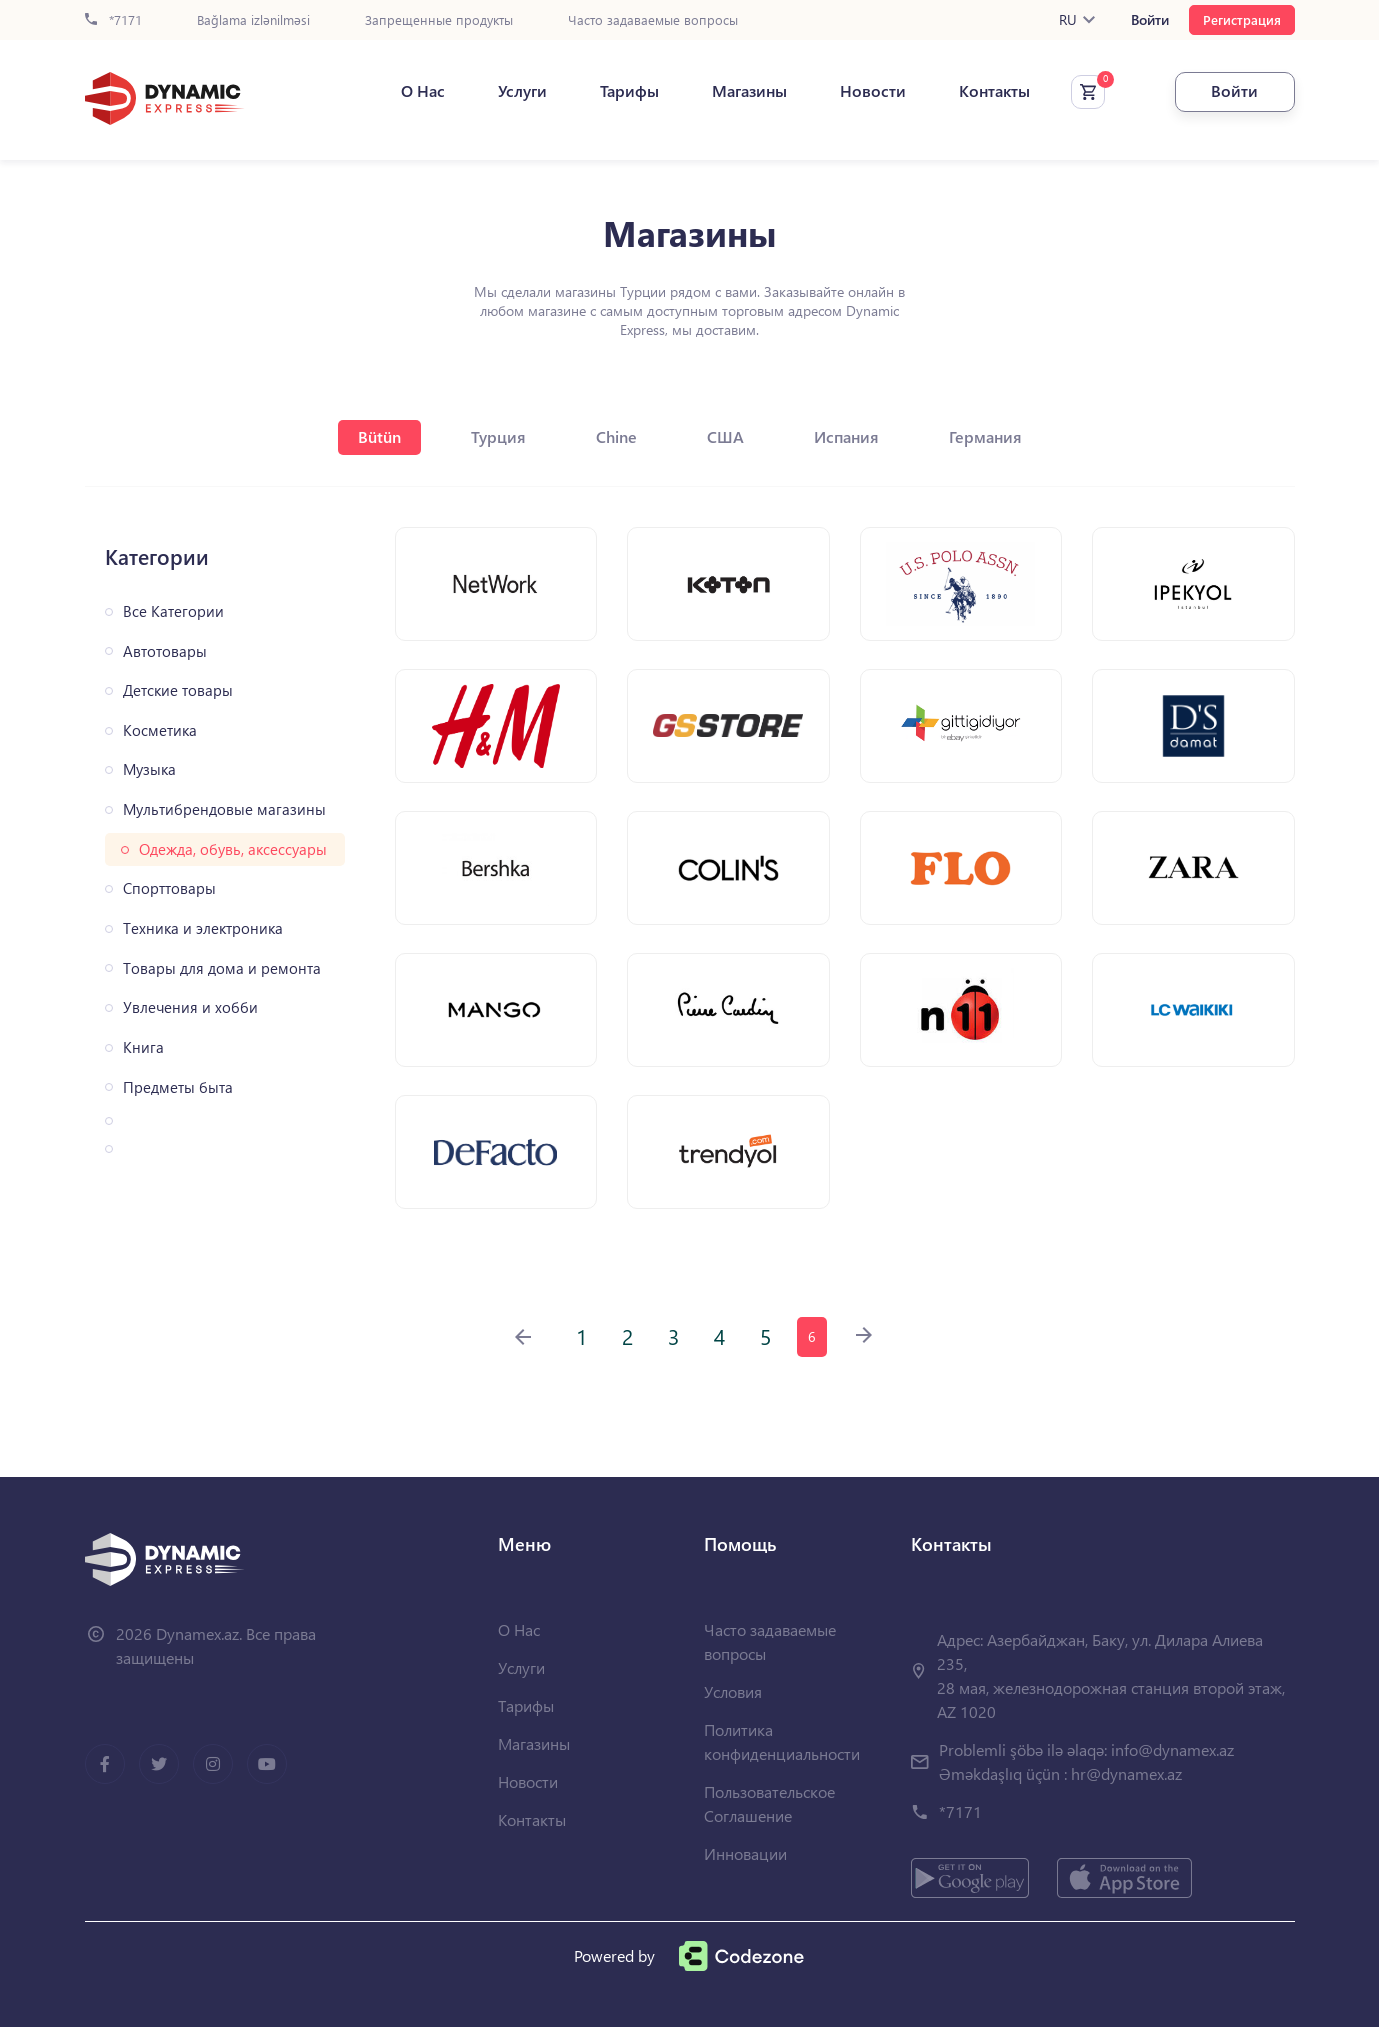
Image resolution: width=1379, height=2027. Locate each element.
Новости (873, 91)
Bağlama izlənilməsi (253, 20)
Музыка (149, 769)
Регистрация (1242, 19)
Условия (733, 1691)
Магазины (749, 91)
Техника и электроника (203, 928)
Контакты (994, 91)
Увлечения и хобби (190, 1007)
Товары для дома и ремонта (222, 968)
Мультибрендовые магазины (224, 809)
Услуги (522, 91)
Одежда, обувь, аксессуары (233, 849)
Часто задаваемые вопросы (653, 20)
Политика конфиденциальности (782, 1741)
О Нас (423, 91)
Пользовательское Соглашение (769, 1803)
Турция (498, 436)
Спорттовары (169, 888)
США (725, 436)
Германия (985, 436)
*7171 (113, 20)
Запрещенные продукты (439, 20)
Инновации (745, 1853)
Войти (1150, 20)
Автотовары (165, 651)
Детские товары (178, 690)
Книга (143, 1047)
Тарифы (629, 91)
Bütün (379, 436)
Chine (616, 436)
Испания (846, 436)
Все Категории (173, 611)
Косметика (160, 730)
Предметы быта (178, 1087)
